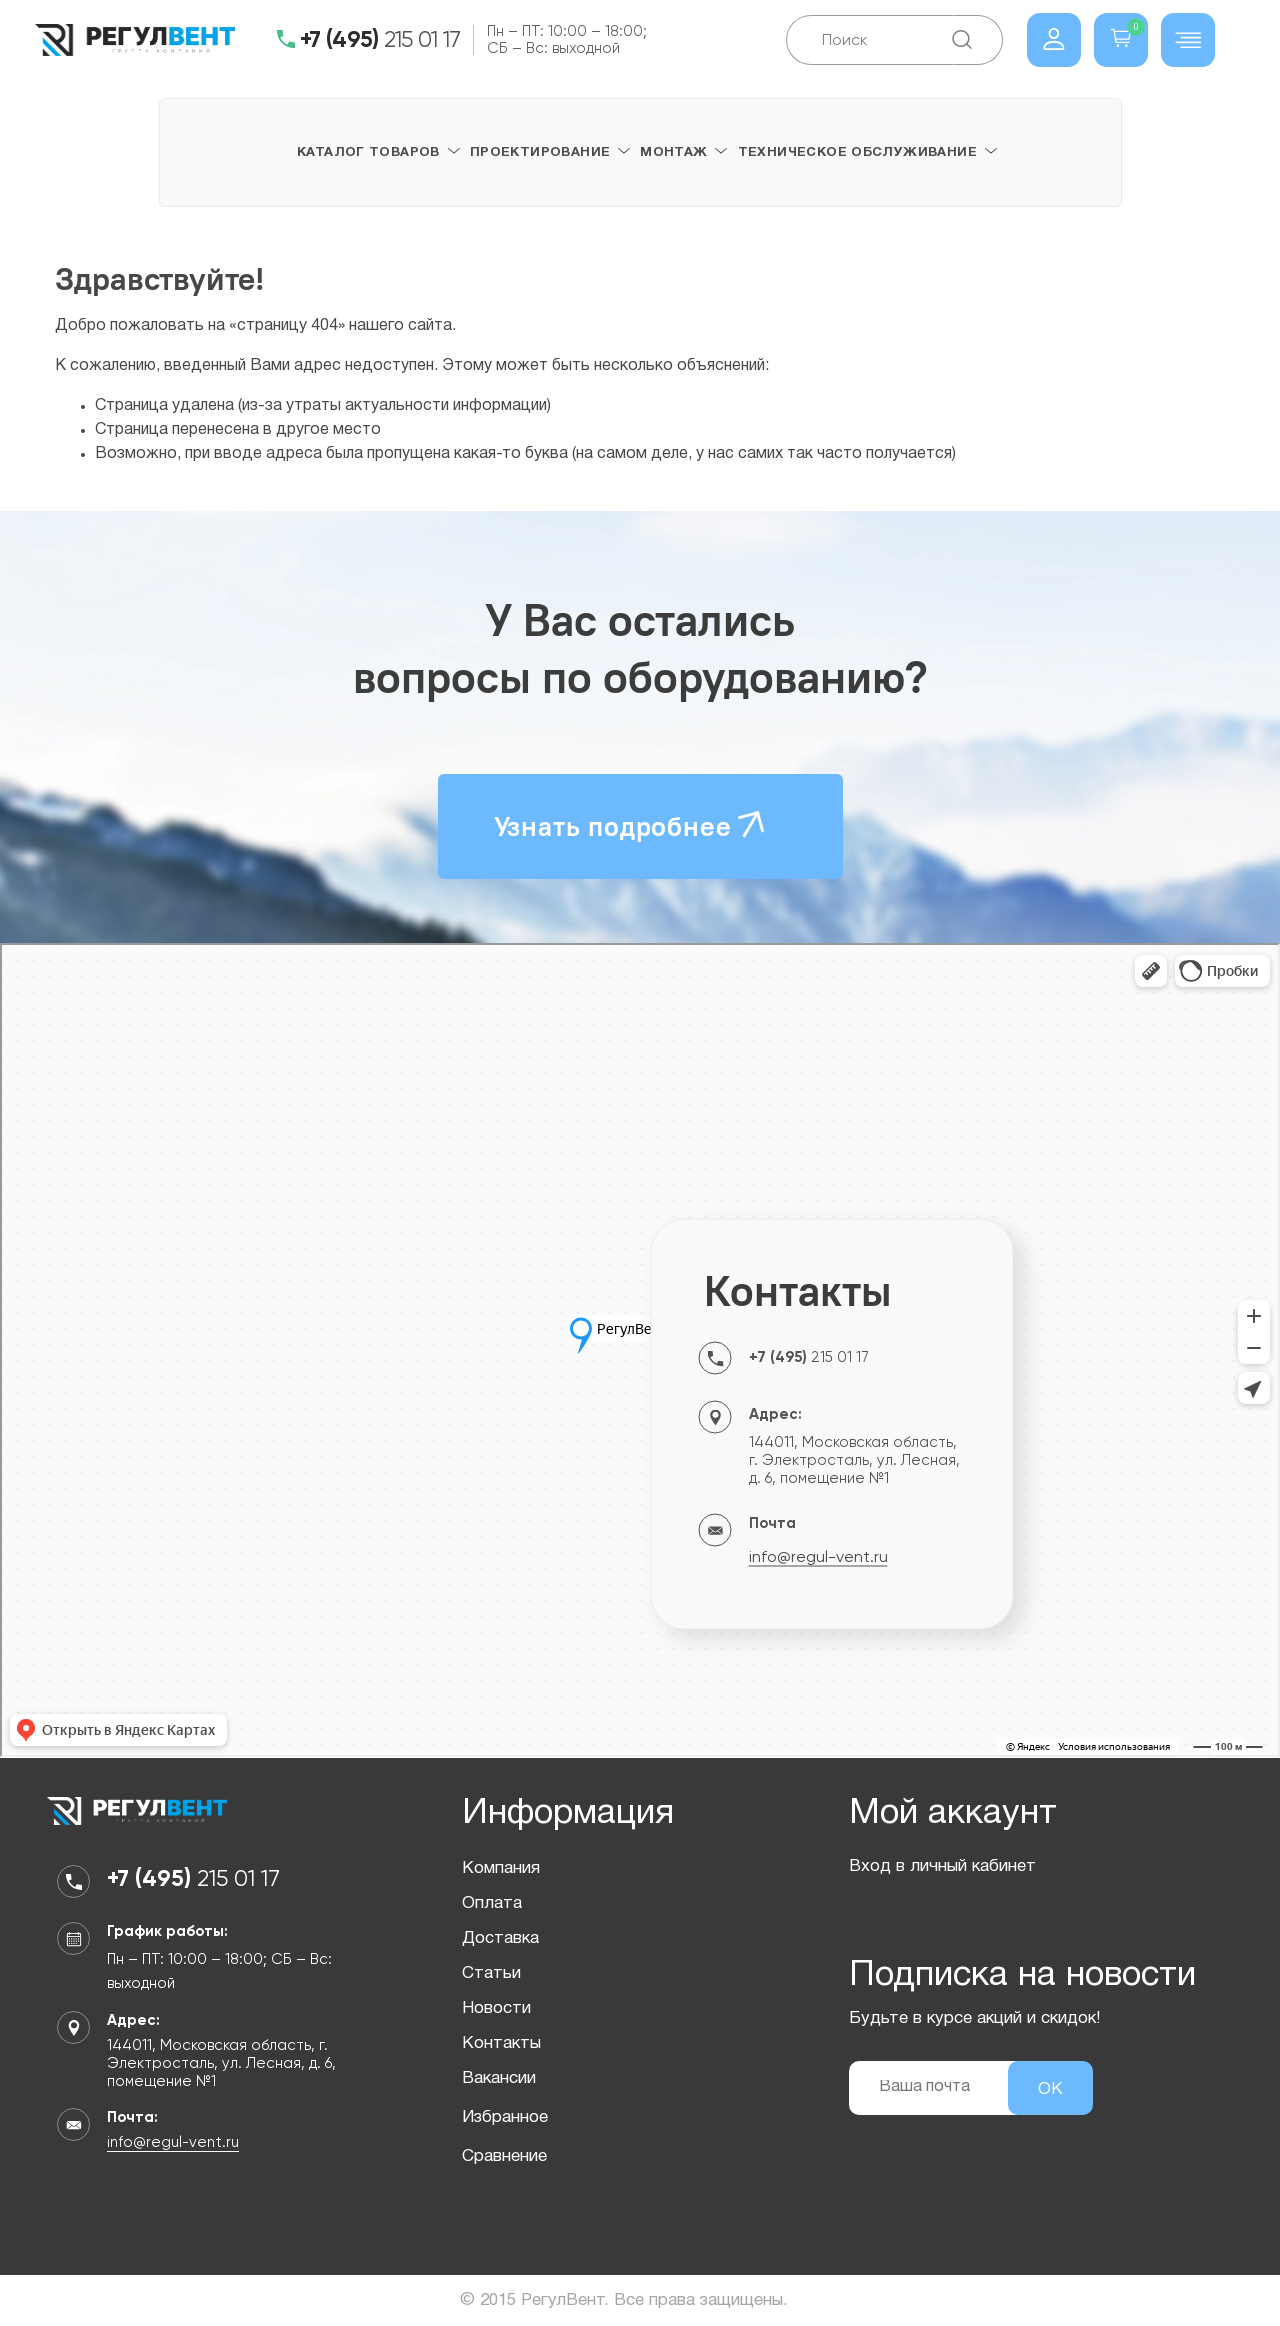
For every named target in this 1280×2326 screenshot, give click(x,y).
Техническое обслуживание (857, 153)
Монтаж (673, 153)
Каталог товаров (368, 153)
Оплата (492, 1903)
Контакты (501, 2043)
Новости (496, 2008)
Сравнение (504, 2156)
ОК (1050, 2089)
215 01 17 (380, 39)
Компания (501, 1868)
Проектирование (540, 153)
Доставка (500, 1938)
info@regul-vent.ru (818, 1556)
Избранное (505, 2117)
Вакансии (499, 2078)
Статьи (491, 1973)
